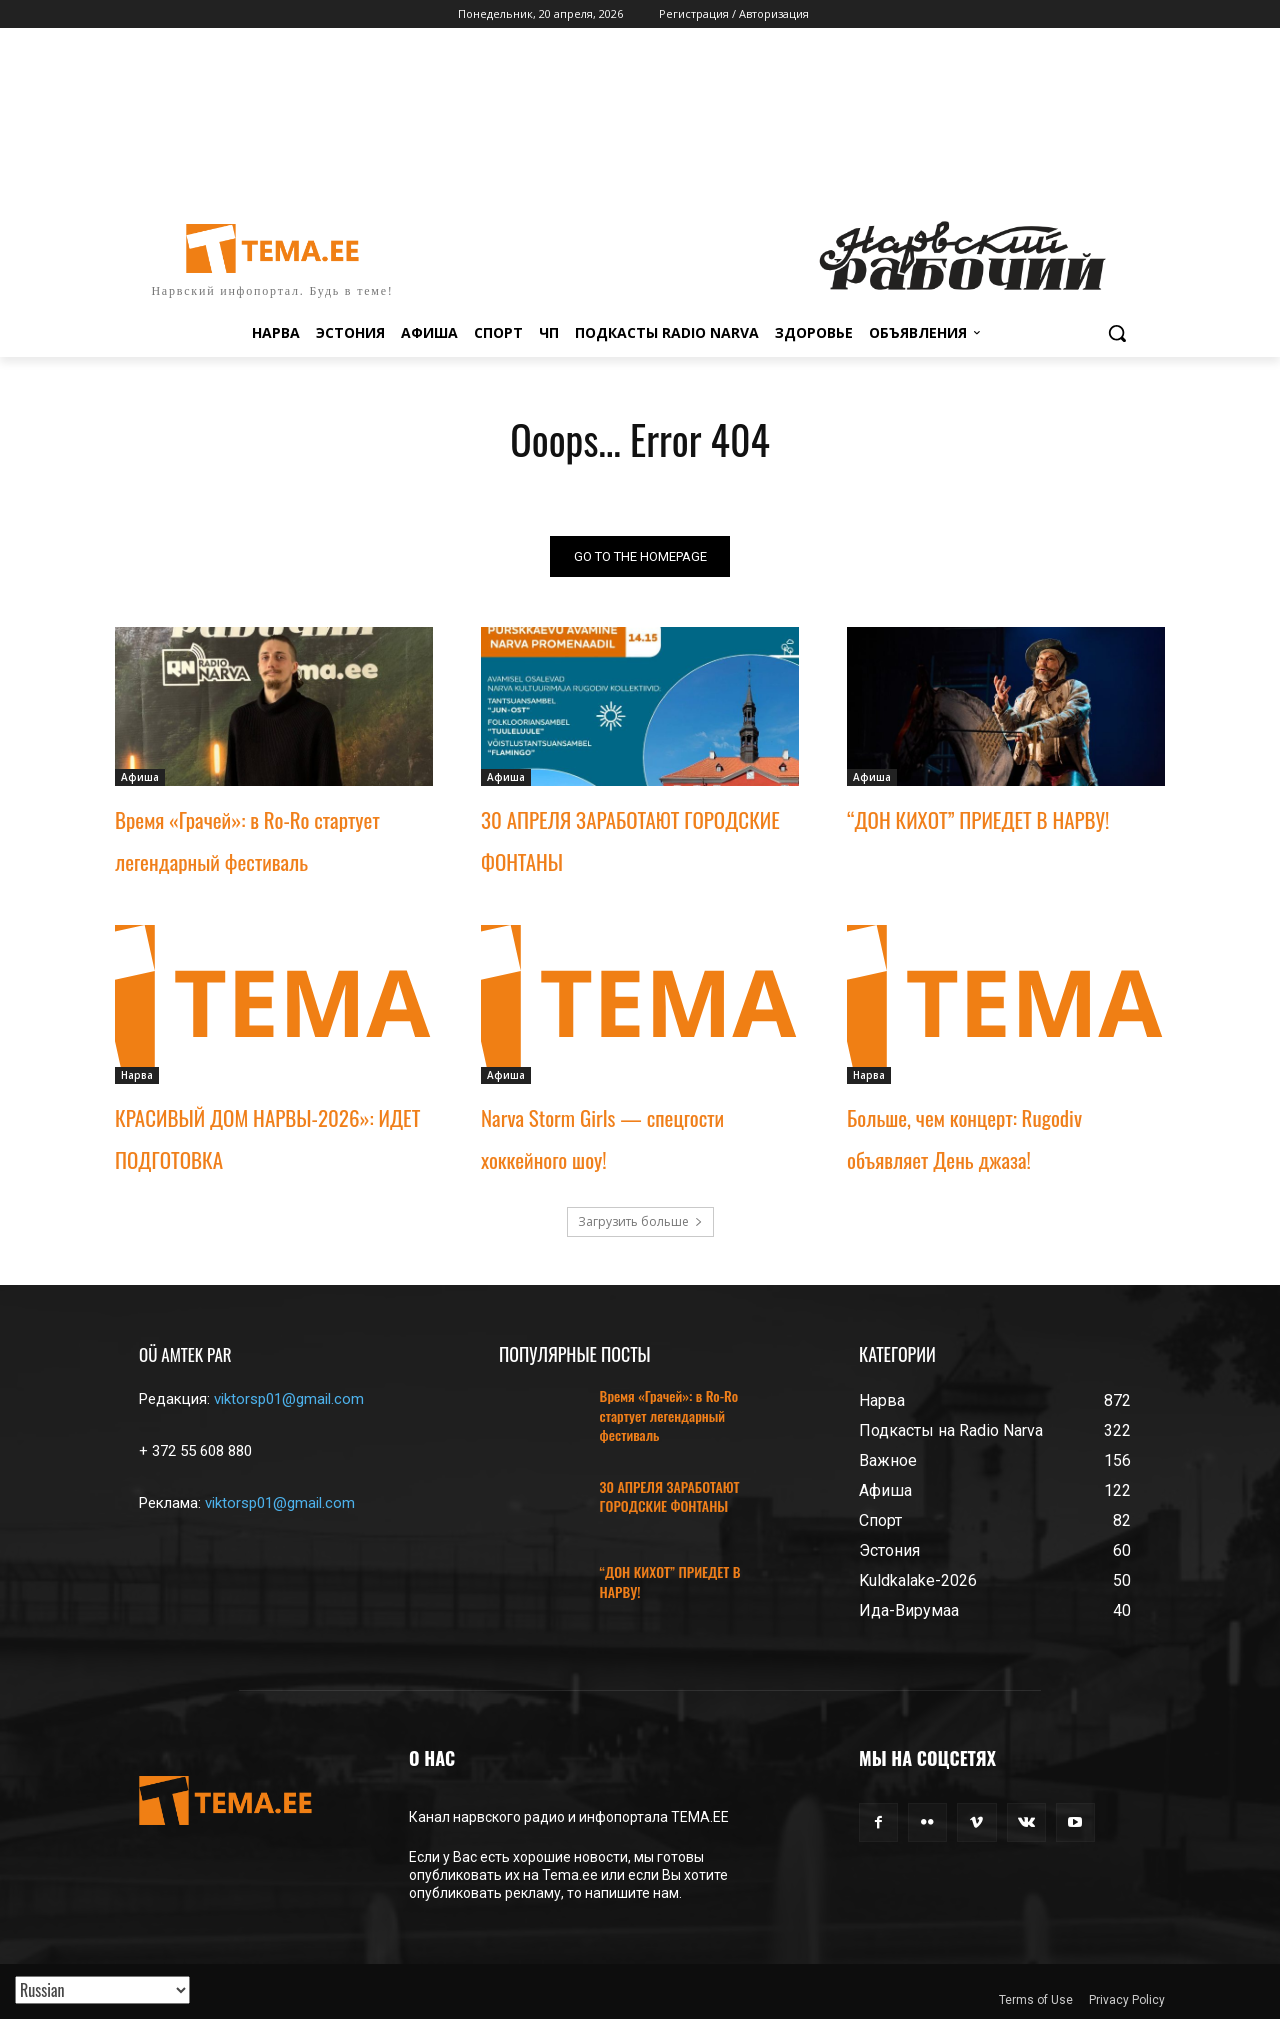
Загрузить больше (640, 1221)
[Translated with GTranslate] (102, 1990)
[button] (1117, 333)
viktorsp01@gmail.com (289, 1399)
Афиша (140, 777)
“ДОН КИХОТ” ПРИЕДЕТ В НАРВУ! (978, 819)
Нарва (137, 1075)
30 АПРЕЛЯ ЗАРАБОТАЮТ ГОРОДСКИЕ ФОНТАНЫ (670, 1496)
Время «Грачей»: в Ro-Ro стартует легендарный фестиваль (669, 1415)
